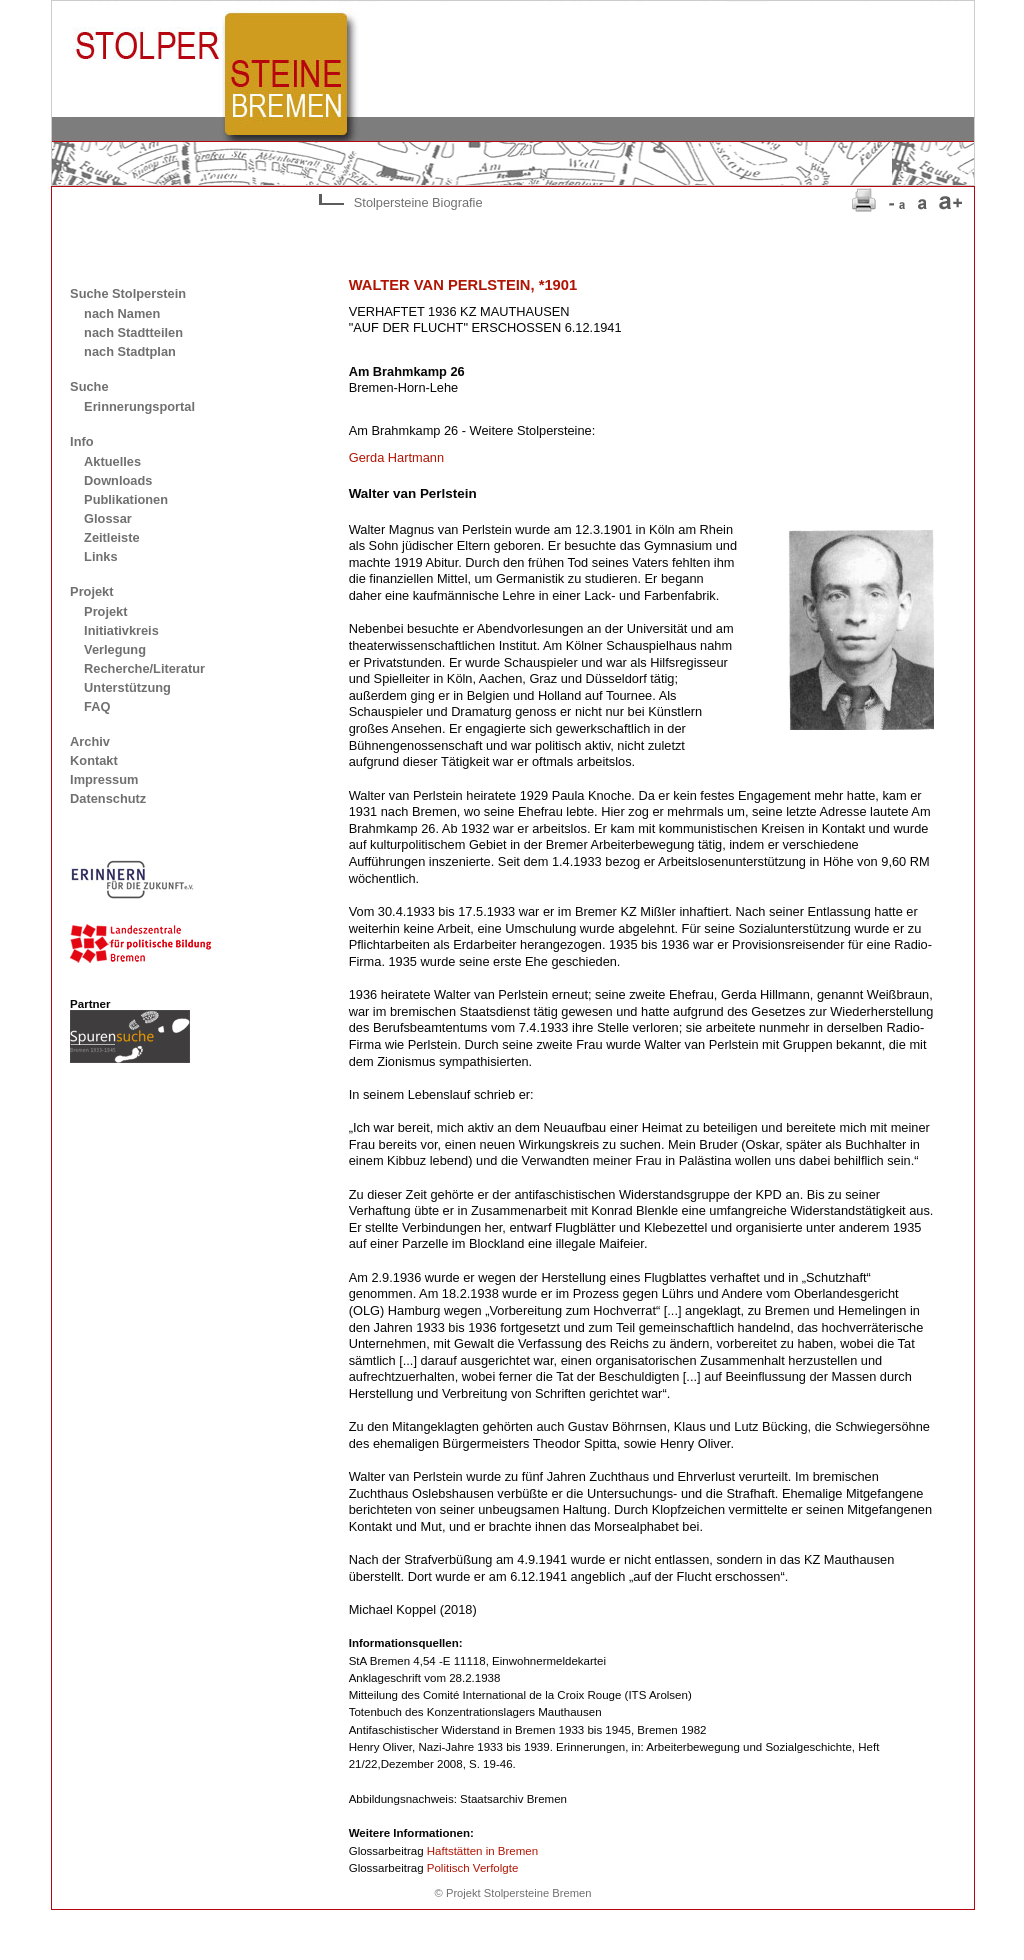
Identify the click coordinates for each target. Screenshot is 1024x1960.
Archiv (90, 741)
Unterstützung (127, 687)
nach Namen (122, 313)
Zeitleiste (111, 537)
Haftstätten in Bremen (482, 1851)
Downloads (118, 480)
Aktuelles (112, 461)
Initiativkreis (121, 630)
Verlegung (115, 649)
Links (100, 556)
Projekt (105, 611)
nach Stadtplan (130, 351)
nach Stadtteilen (133, 332)
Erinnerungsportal (139, 406)
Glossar (108, 518)
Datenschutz (108, 798)
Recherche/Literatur (144, 668)
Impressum (104, 779)
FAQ (97, 706)
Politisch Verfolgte (473, 1868)
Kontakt (94, 760)
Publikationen (126, 499)
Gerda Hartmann (396, 457)
